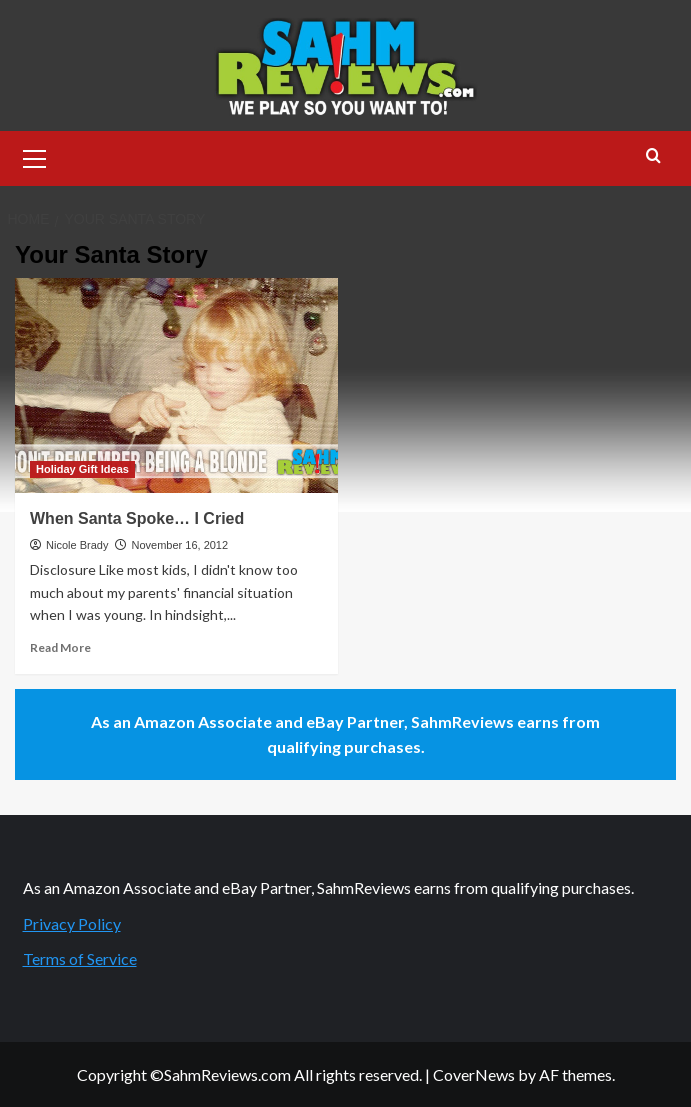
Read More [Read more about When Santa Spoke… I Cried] (60, 647)
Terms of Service (80, 958)
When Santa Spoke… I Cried (137, 518)
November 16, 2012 (179, 545)
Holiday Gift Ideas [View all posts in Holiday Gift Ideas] (82, 469)
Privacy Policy (72, 923)
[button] (35, 156)
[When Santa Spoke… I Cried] (176, 385)
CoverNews (474, 1074)
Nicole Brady (77, 545)
